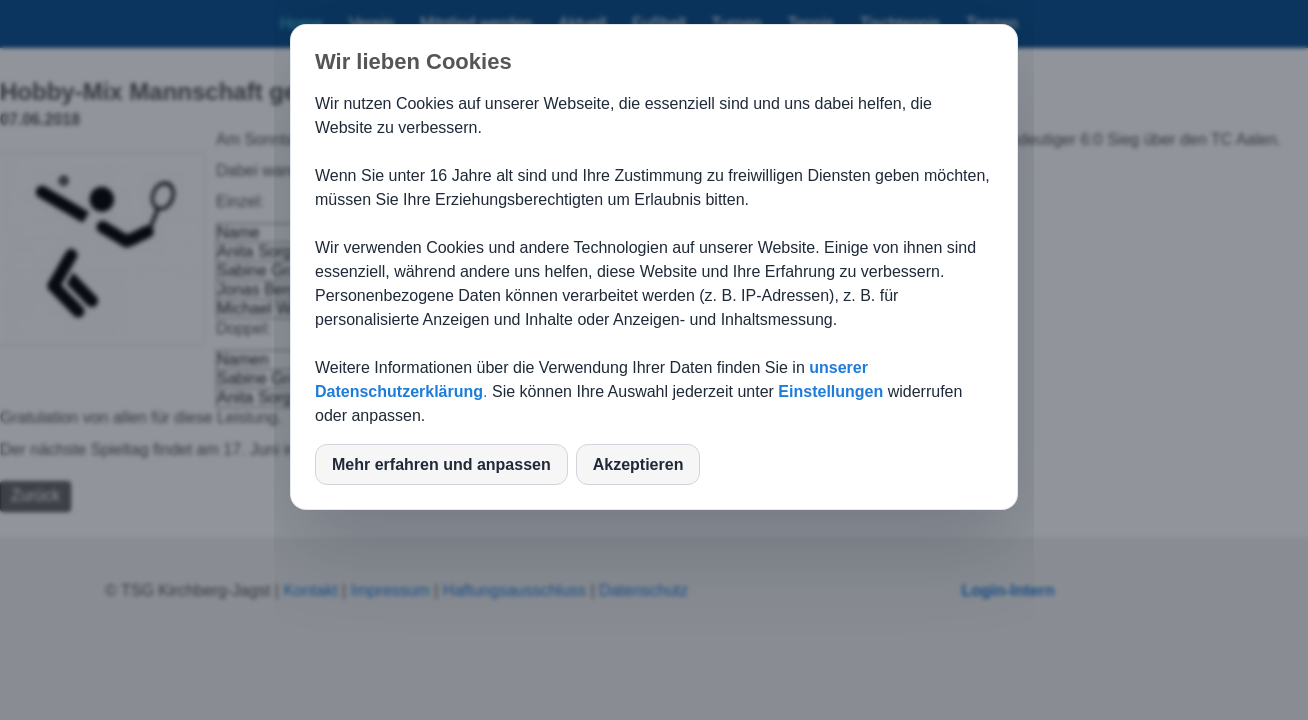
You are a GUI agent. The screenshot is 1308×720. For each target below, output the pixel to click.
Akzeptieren (638, 464)
